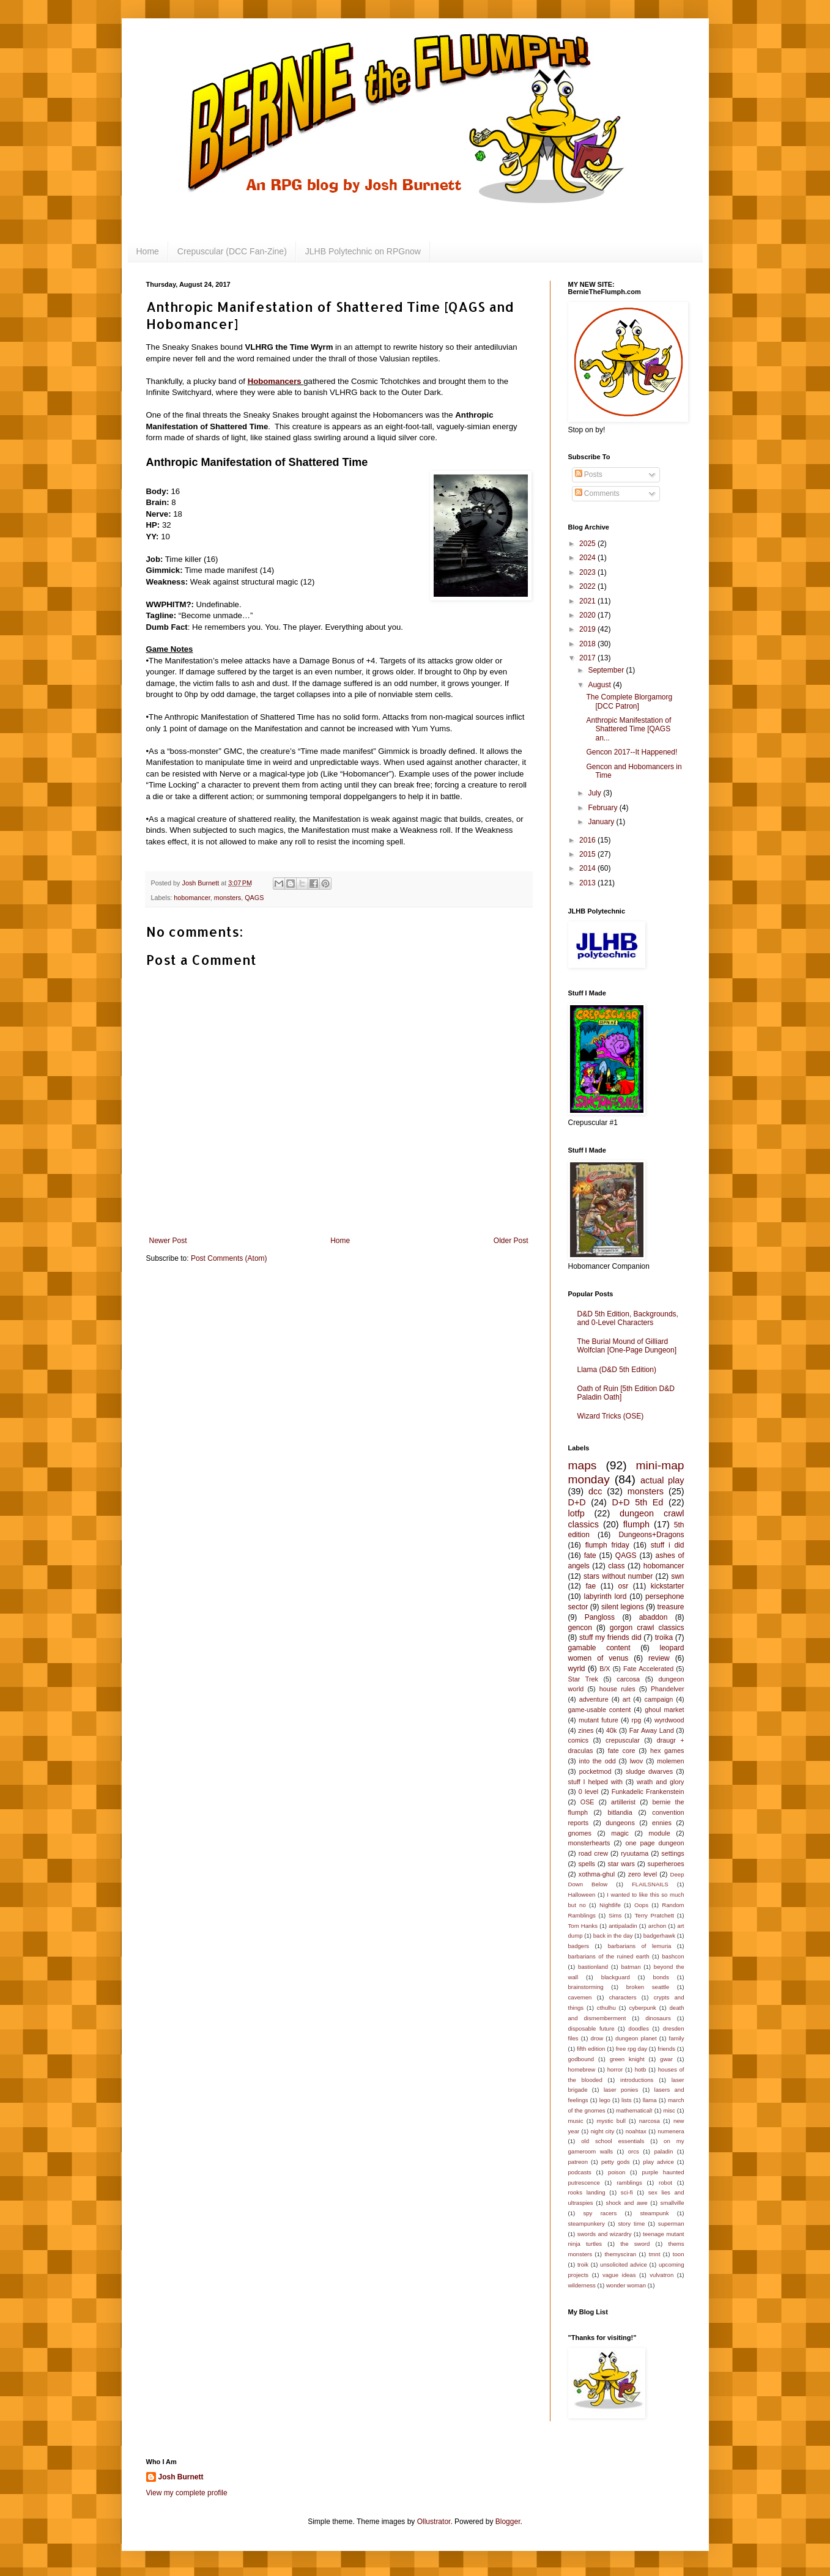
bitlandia (620, 1812)
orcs (633, 2151)
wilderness (582, 2285)
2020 (588, 615)
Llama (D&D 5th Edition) (616, 1369)
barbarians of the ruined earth (609, 1956)
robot (665, 2182)
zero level (642, 1874)
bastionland (593, 1966)
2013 (588, 883)
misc (669, 2110)
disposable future (591, 2028)
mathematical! (634, 2110)
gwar (666, 2059)
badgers (579, 1946)
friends (666, 2048)
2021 (588, 601)
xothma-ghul (597, 1874)
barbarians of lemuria (640, 1946)
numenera (671, 2131)
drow (596, 2038)
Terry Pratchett (654, 1915)
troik (582, 2264)
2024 (588, 557)
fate (590, 1555)
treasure (670, 1607)
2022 (588, 586)
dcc (595, 1491)
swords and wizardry (604, 2234)
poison (616, 2172)
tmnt (655, 2254)
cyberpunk (642, 2007)
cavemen (580, 1997)
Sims (615, 1915)
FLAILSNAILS (650, 1884)
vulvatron (661, 2275)
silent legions (622, 1607)
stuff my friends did (610, 1637)
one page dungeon (655, 1843)
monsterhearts (589, 1843)
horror (615, 2069)
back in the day (613, 1935)
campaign (659, 1699)
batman (630, 1966)
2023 (588, 572)
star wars (621, 1863)
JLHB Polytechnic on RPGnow (363, 251)
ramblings (629, 2182)
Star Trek (583, 1679)
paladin (663, 2151)
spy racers (600, 2213)
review (659, 1658)
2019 (588, 629)
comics (578, 1740)
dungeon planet (636, 2038)
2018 (588, 644)
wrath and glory (660, 1781)
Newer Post (168, 1240)
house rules (617, 1688)
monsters (227, 897)
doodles (638, 2028)
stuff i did (667, 1545)
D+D (577, 1502)
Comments (597, 493)
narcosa (649, 2120)
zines (585, 1730)
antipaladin (623, 1925)
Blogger (508, 2521)
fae (590, 1586)
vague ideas (619, 2275)
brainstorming (586, 1987)
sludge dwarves (649, 1771)
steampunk (654, 2213)
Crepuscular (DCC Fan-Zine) (232, 251)
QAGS (254, 897)
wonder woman (626, 2285)
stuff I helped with (595, 1781)
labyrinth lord (605, 1596)
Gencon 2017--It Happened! (631, 752)
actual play (662, 1480)
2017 (588, 658)
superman (671, 2223)
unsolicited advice (623, 2264)
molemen (670, 1761)
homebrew (582, 2069)
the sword (635, 2243)
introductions (636, 2079)
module (659, 1833)
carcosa (628, 1679)
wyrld (576, 1668)
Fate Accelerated (648, 1668)
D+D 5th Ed (637, 1502)
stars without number (618, 1576)
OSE (587, 1802)
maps (582, 1465)
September (607, 670)
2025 (588, 543)
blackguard (615, 1977)
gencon (580, 1627)
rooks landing (587, 2192)
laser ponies (621, 2089)
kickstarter (667, 1586)
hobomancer (192, 897)
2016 (588, 840)
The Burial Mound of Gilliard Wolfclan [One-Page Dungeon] (627, 1345)
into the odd (597, 1761)
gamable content (599, 1648)
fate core (621, 1750)
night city (603, 2131)
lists (626, 2100)
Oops (641, 1905)
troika (664, 1637)
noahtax (636, 2131)
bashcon (673, 1956)
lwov (636, 1761)
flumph (636, 1524)
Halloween (582, 1894)
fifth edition (591, 2048)
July (595, 793)
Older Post (511, 1240)
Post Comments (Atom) (229, 1258)
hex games (667, 1750)
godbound (581, 2059)
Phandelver (667, 1688)
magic (620, 1833)
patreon (578, 2161)
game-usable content (599, 1709)
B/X (604, 1668)
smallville (672, 2202)
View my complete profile (187, 2493)
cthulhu (606, 2007)
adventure (594, 1699)
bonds (661, 1977)
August (600, 685)
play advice (658, 2161)
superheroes (666, 1863)
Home (147, 251)
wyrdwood (669, 1720)
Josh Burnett (181, 2477)
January (602, 821)
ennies (662, 1822)
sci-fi (627, 2192)
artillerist (623, 1802)
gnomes (579, 1833)
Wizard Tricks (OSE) (610, 1416)
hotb (641, 2069)
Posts (588, 474)
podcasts (579, 2172)
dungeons (620, 1822)
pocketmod (595, 1771)
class (616, 1566)
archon (657, 1925)
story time (631, 2223)
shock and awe (627, 2202)
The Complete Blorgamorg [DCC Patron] (629, 701)
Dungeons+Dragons (651, 1534)
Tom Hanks (583, 1925)
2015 (588, 854)
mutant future (598, 1720)
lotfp (576, 1513)
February (603, 807)
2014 (588, 868)
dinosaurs (658, 2018)
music (576, 2120)
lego (604, 2100)
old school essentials (612, 2141)
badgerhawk (659, 1935)
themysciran (620, 2254)
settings (672, 1853)
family (676, 2038)
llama (650, 2100)
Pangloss (600, 1617)
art (627, 1699)
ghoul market (664, 1709)
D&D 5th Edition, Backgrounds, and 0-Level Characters (627, 1318)
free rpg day (631, 2048)
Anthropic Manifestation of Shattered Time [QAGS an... (628, 729)
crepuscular (623, 1740)
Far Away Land (651, 1730)
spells (586, 1863)
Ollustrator (434, 2521)
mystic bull (611, 2120)
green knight (627, 2059)
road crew (593, 1853)
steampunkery (586, 2223)
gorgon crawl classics (647, 1627)
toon (678, 2254)
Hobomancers (276, 381)
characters (623, 1997)
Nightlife (610, 1905)
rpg (637, 1720)
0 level (588, 1791)
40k (611, 1730)
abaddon (653, 1617)
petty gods (615, 2161)
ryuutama (634, 1853)
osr (623, 1586)
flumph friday (607, 1545)
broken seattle (647, 1987)
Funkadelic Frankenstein (648, 1791)
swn (677, 1576)
